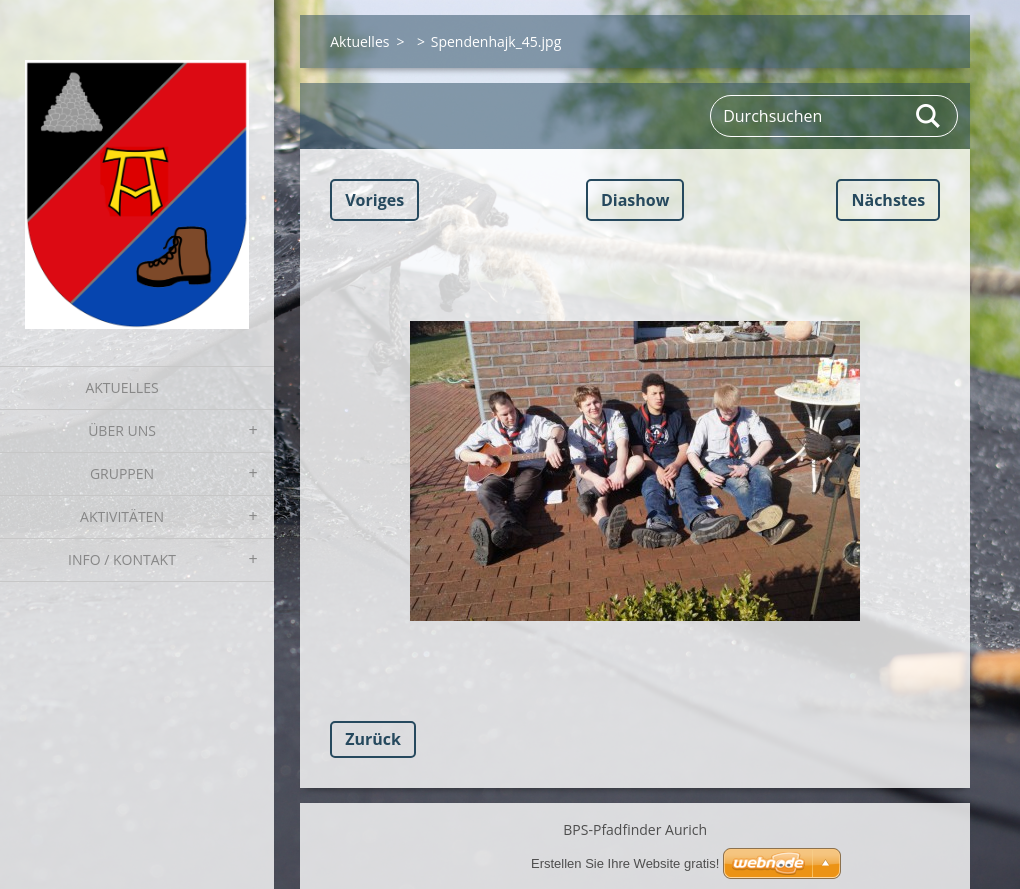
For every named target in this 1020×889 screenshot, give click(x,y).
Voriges (374, 200)
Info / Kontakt (122, 559)
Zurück (373, 739)
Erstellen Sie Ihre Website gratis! (625, 863)
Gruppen (122, 473)
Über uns (122, 430)
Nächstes (888, 200)
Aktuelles (121, 387)
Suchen (929, 116)
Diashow (635, 200)
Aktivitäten (122, 516)
